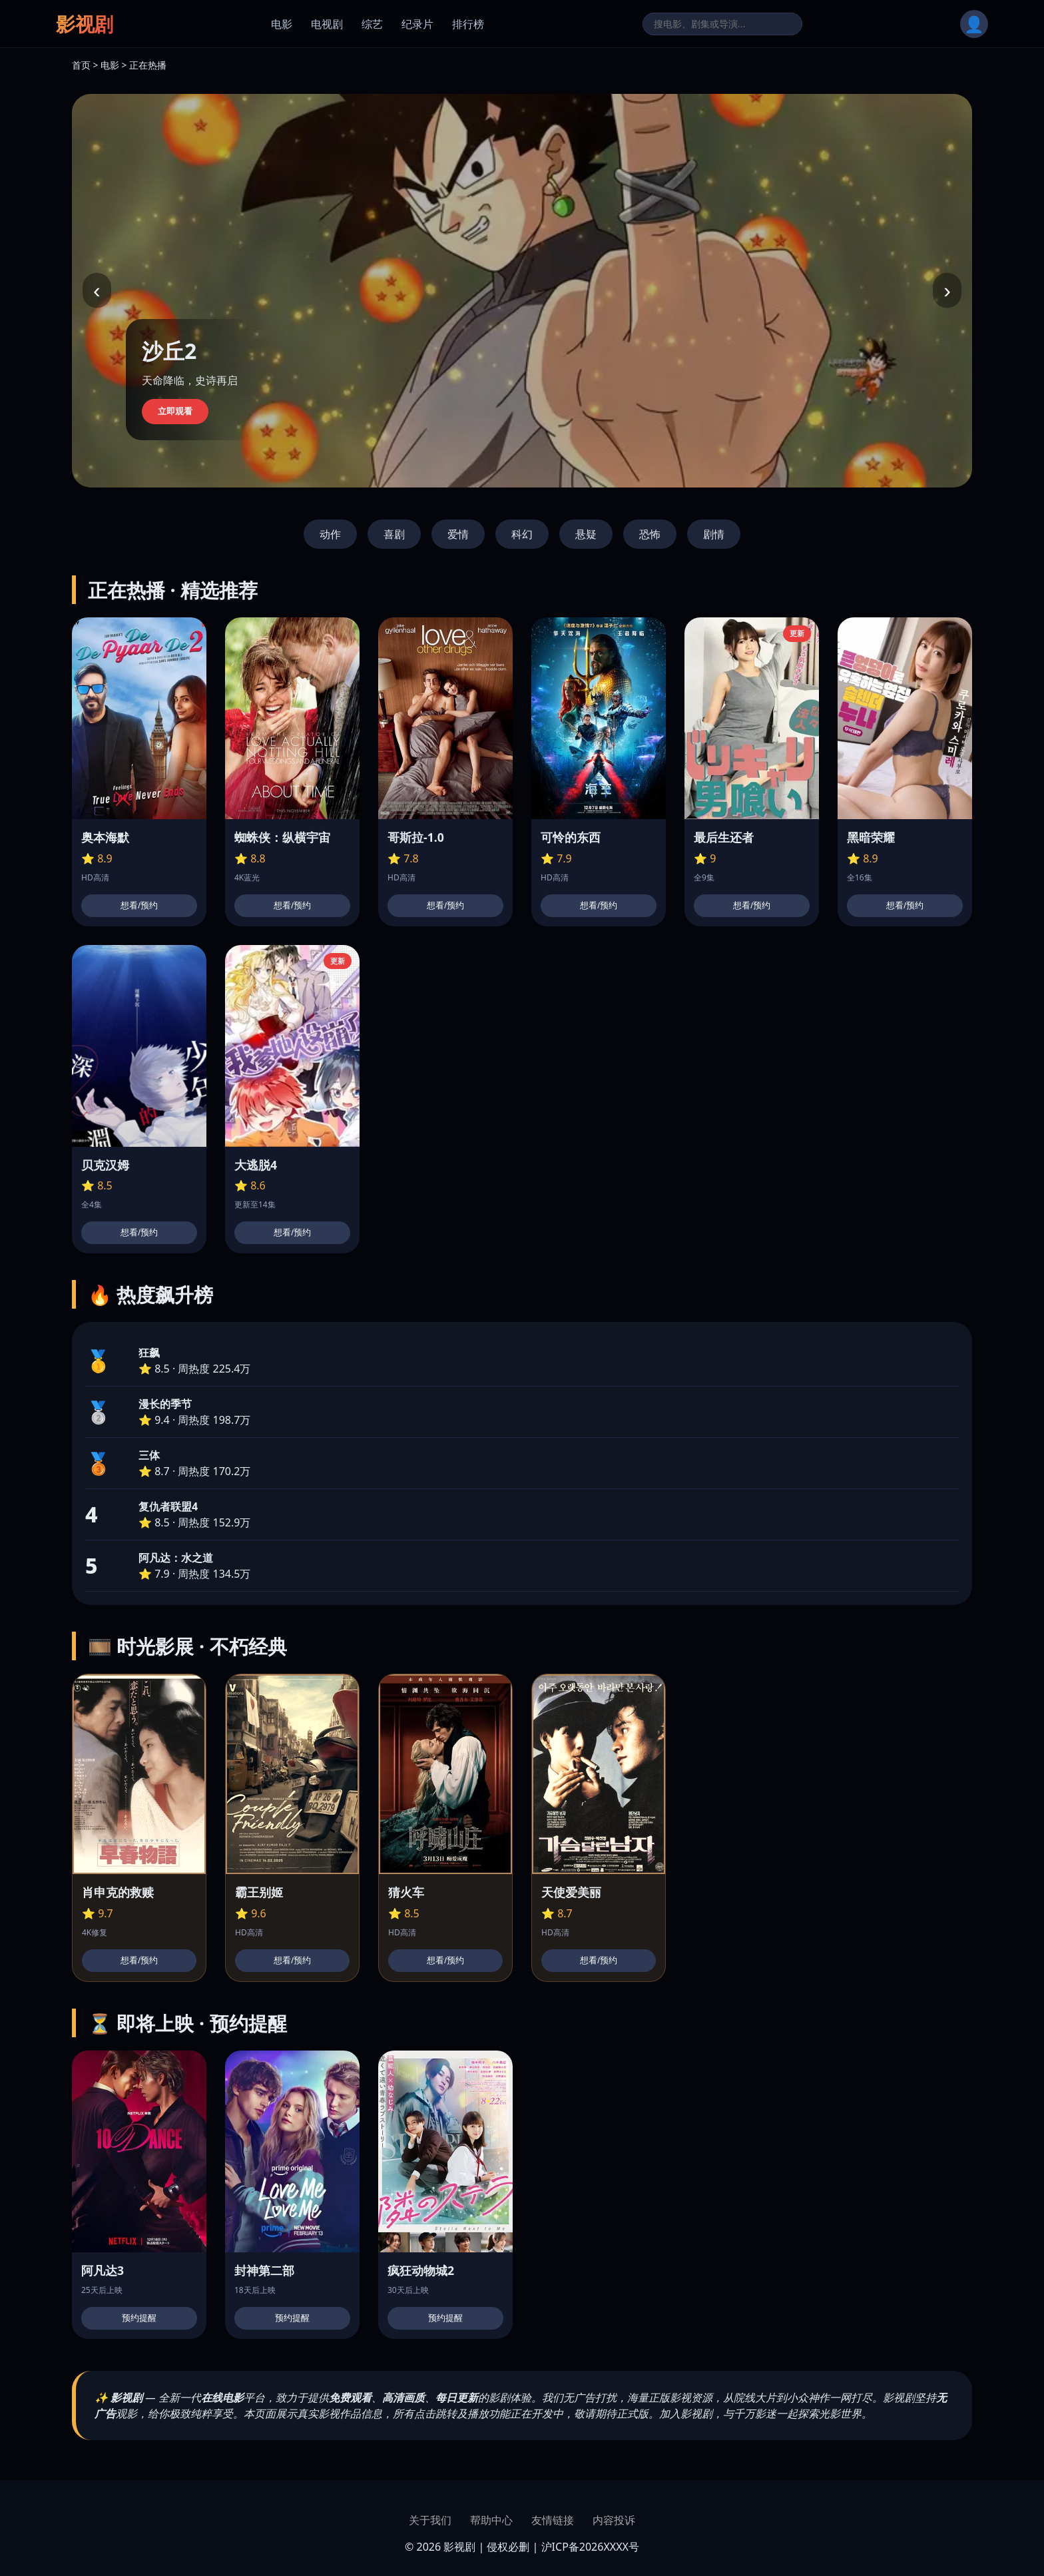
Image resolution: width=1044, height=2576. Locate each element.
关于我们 (430, 2520)
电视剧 (327, 24)
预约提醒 (139, 2318)
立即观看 (175, 411)
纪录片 (417, 24)
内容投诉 (614, 2520)
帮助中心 (491, 2520)
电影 (281, 24)
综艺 (372, 24)
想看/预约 (139, 905)
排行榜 (468, 24)
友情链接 (552, 2520)
